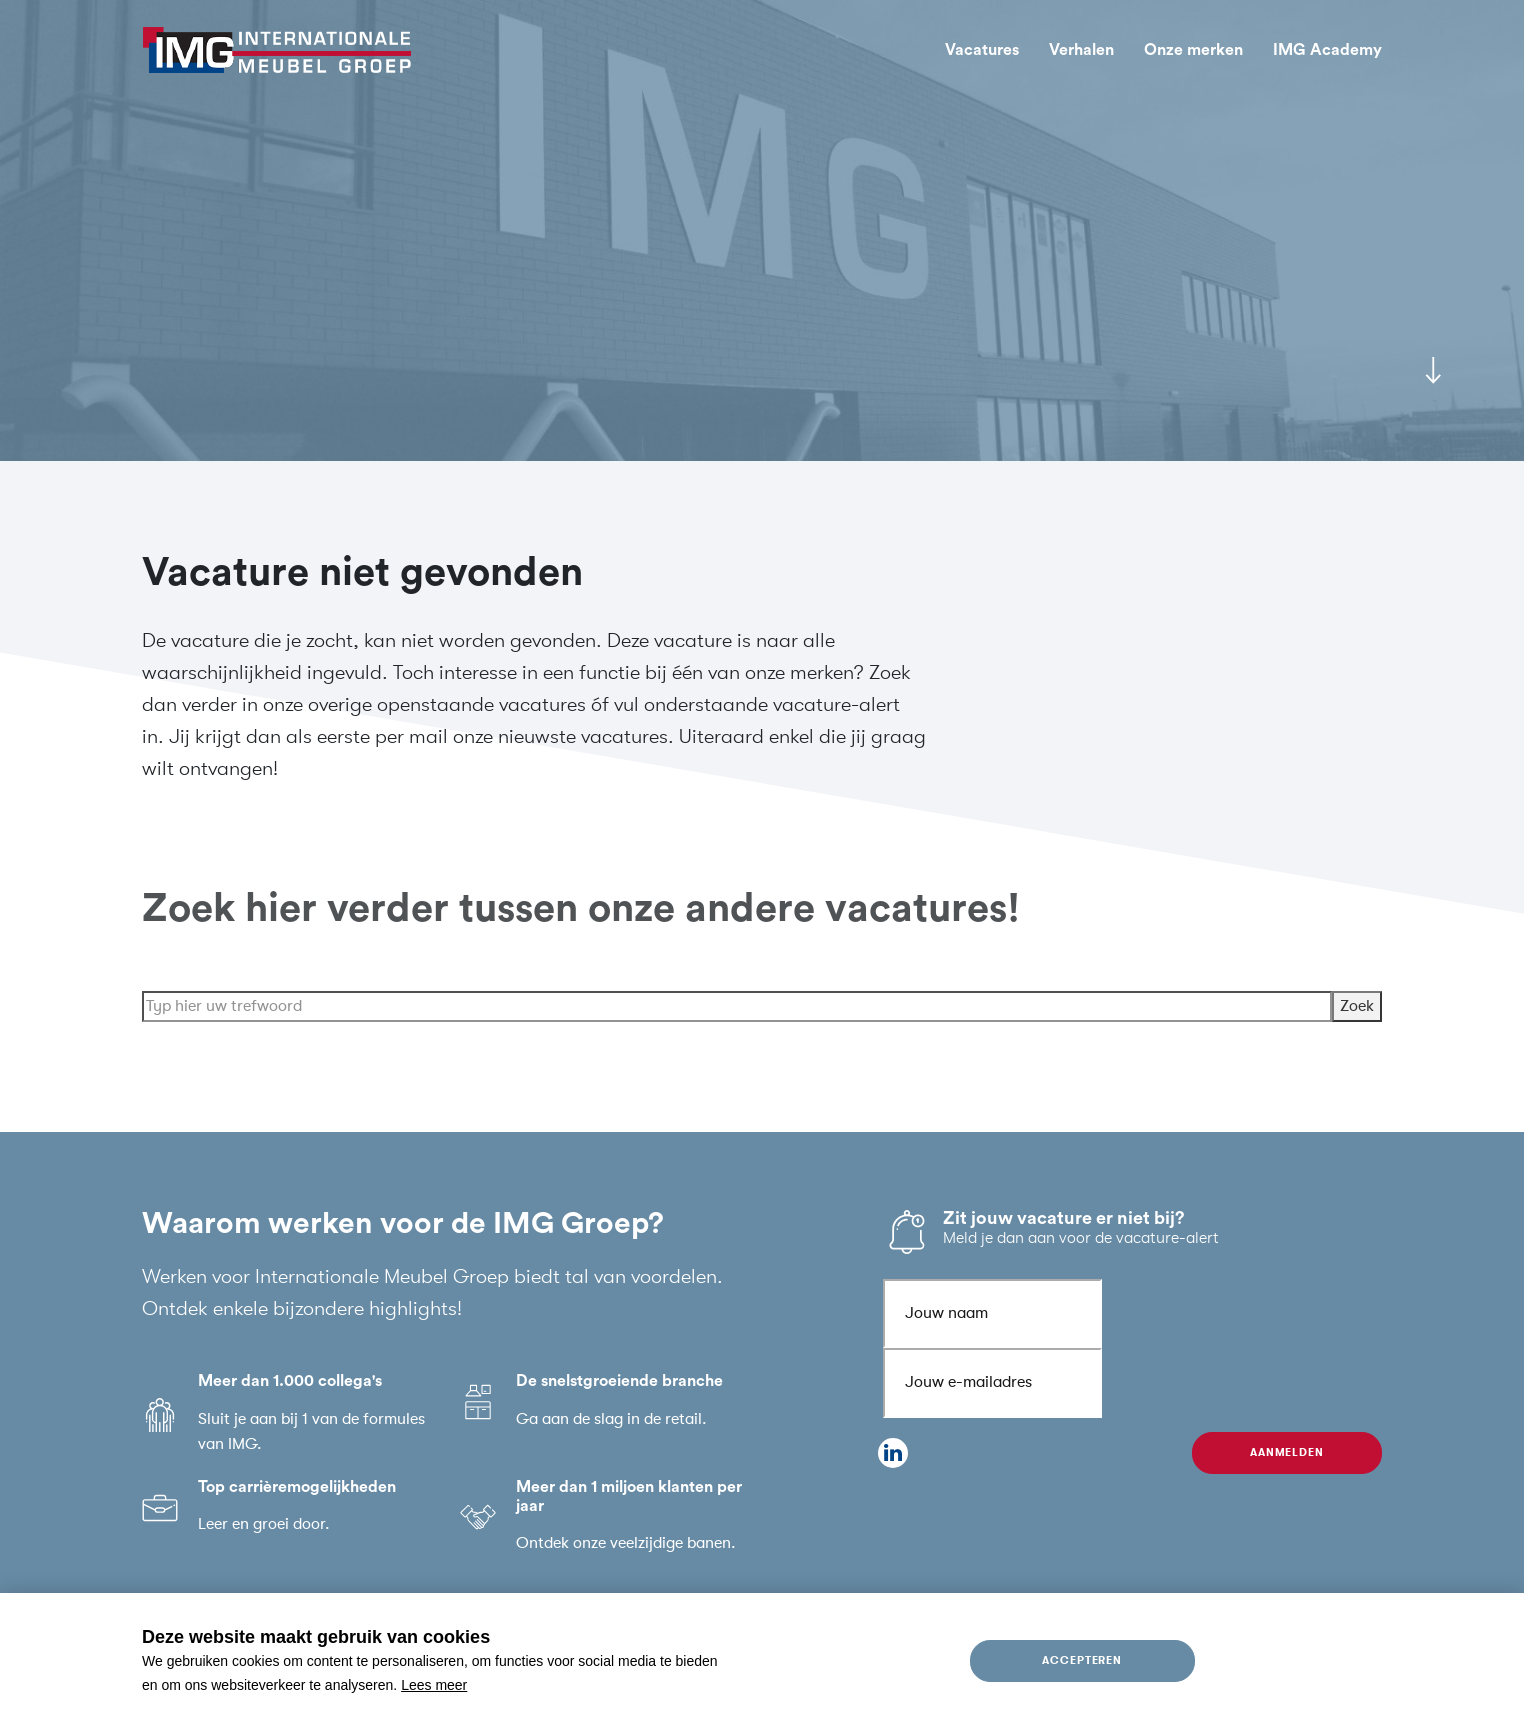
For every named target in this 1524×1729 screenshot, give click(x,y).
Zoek (1357, 1025)
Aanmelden (1287, 1452)
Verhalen (1081, 50)
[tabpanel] (762, 230)
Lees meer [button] (434, 1685)
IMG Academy (1327, 50)
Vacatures (982, 50)
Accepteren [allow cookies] (1082, 1660)
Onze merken (1193, 50)
